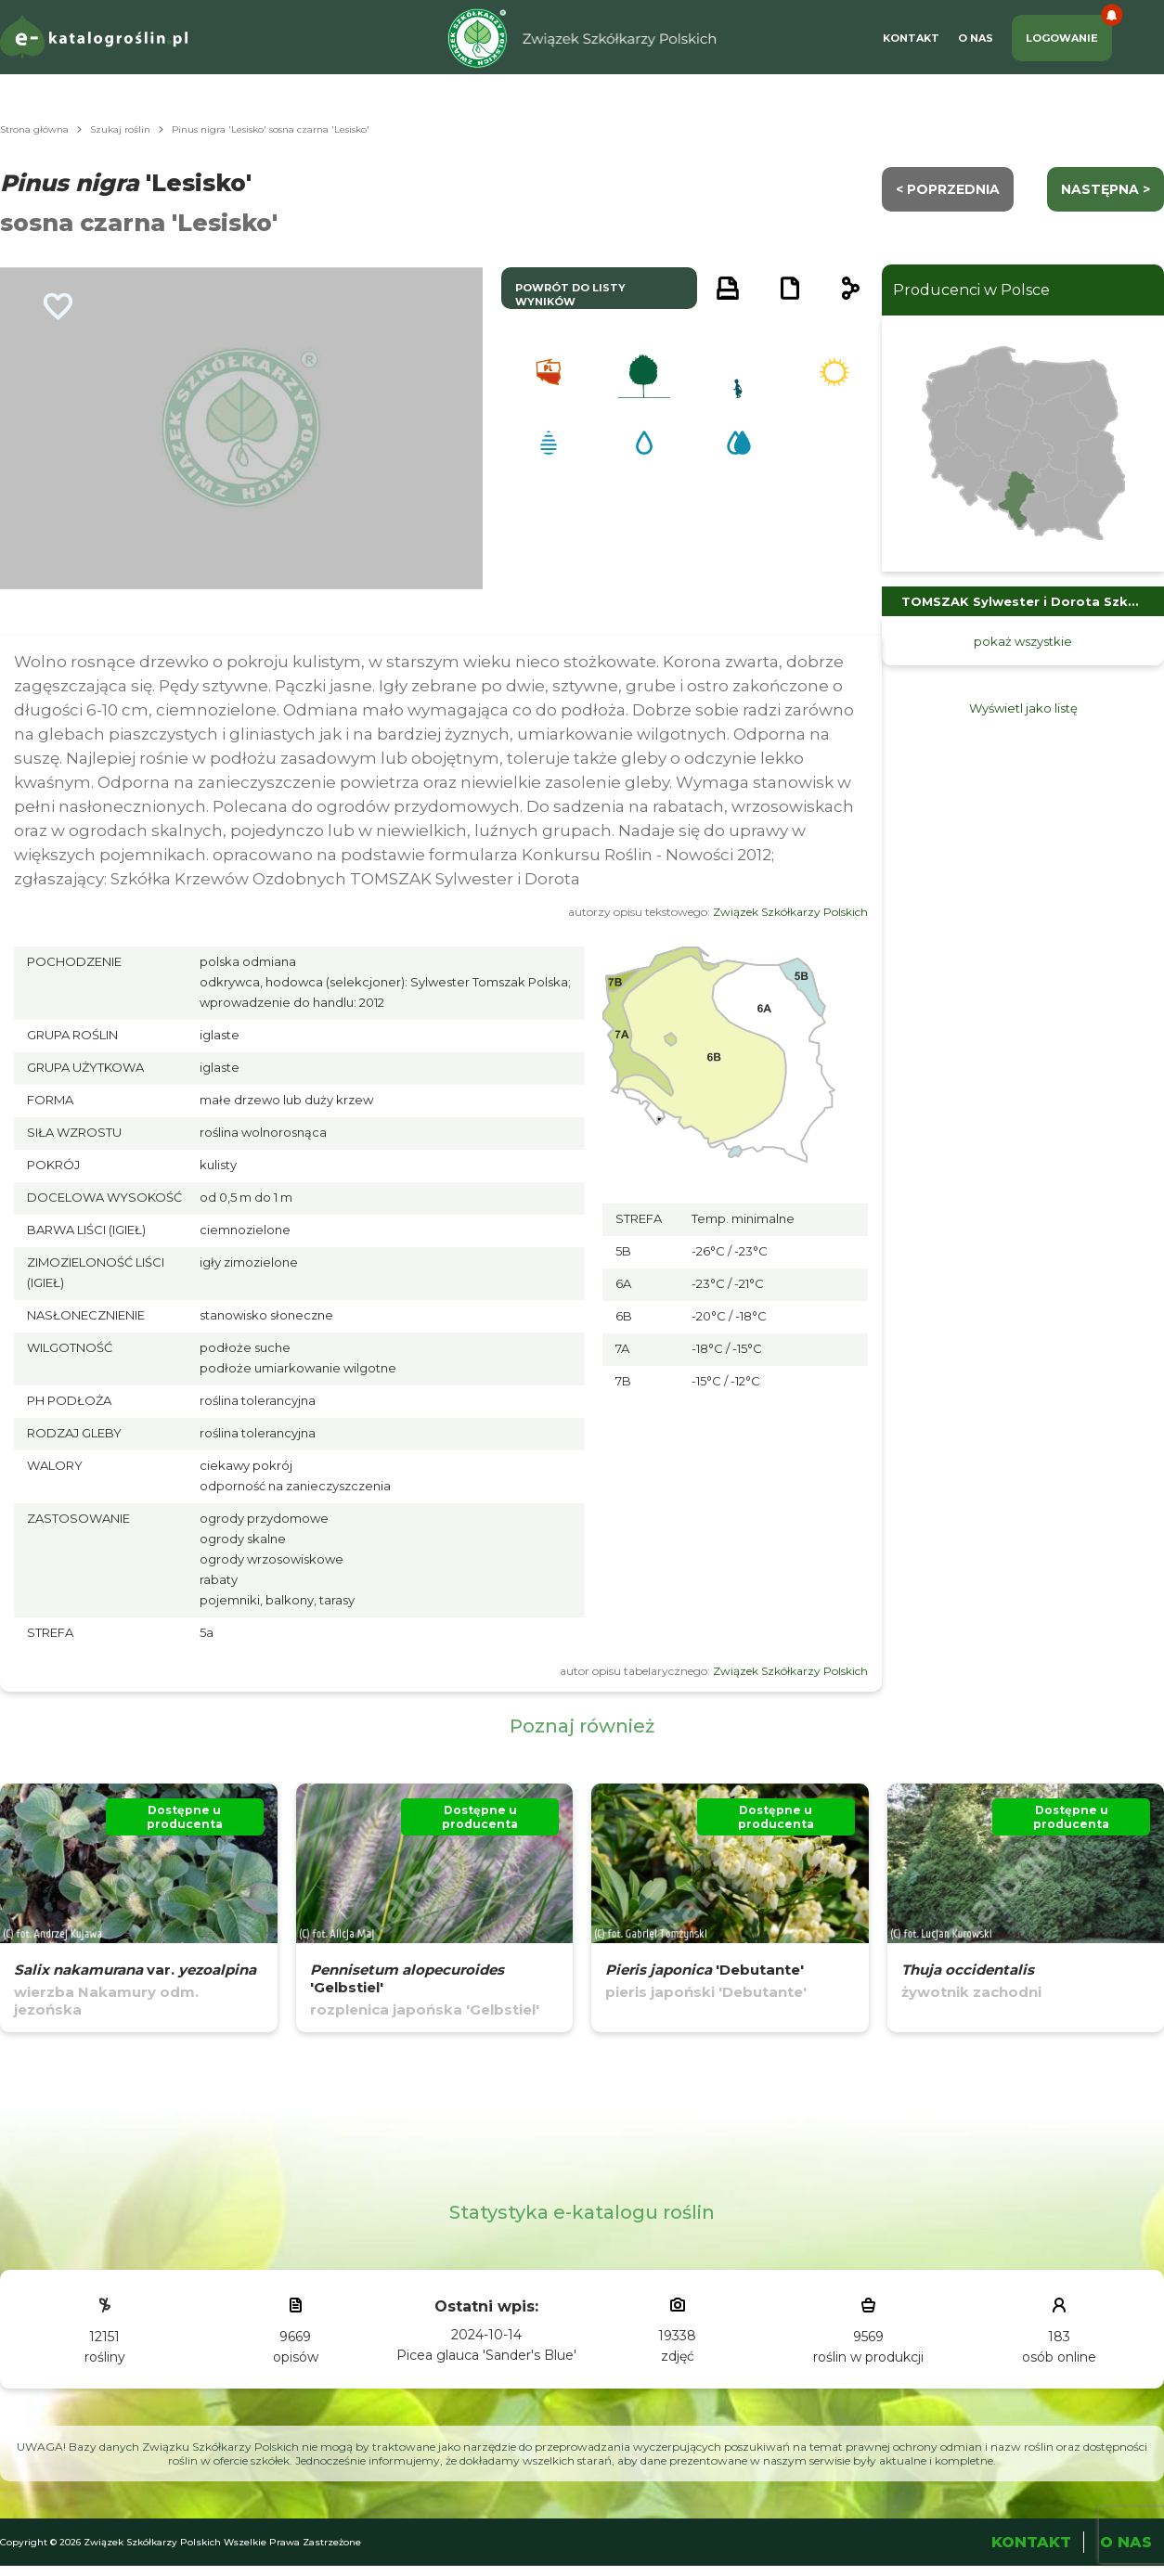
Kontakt (911, 38)
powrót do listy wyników (570, 294)
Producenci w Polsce (971, 290)
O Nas (975, 38)
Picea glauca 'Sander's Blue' (486, 2355)
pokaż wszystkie (1023, 641)
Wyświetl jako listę (1023, 708)
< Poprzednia (948, 189)
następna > (1105, 189)
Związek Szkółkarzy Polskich (790, 912)
